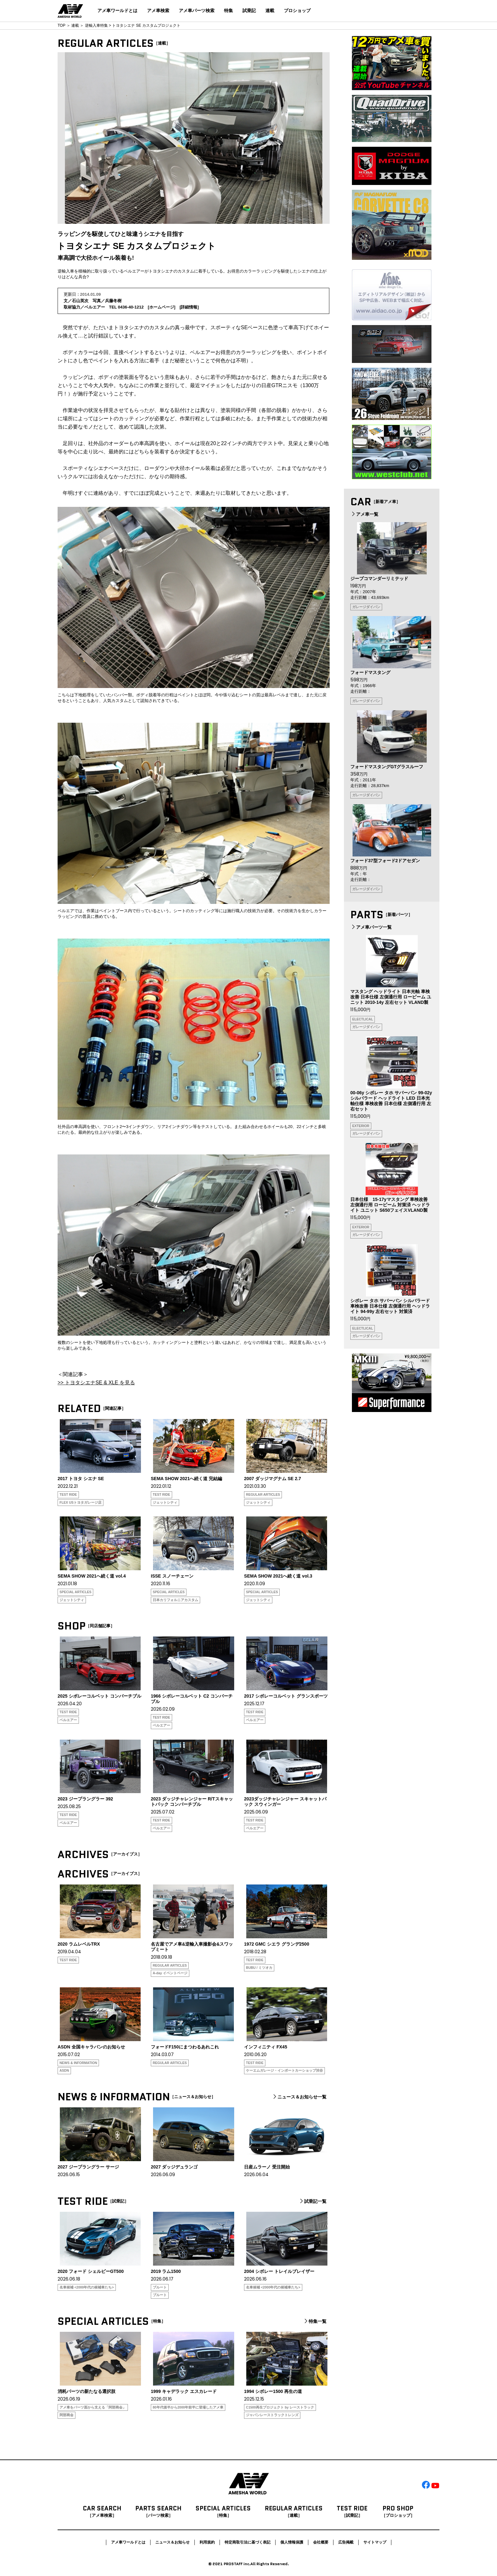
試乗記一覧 (312, 2201)
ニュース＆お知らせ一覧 (299, 2097)
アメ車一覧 (364, 514)
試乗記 (249, 10)
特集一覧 (314, 2321)
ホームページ (161, 307)
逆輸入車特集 (96, 25)
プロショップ (297, 10)
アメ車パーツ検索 (196, 10)
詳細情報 (189, 307)
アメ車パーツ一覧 (371, 927)
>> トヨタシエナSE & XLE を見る (96, 1382)
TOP (61, 25)
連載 (269, 10)
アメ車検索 (158, 10)
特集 (228, 10)
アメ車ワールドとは (117, 10)
